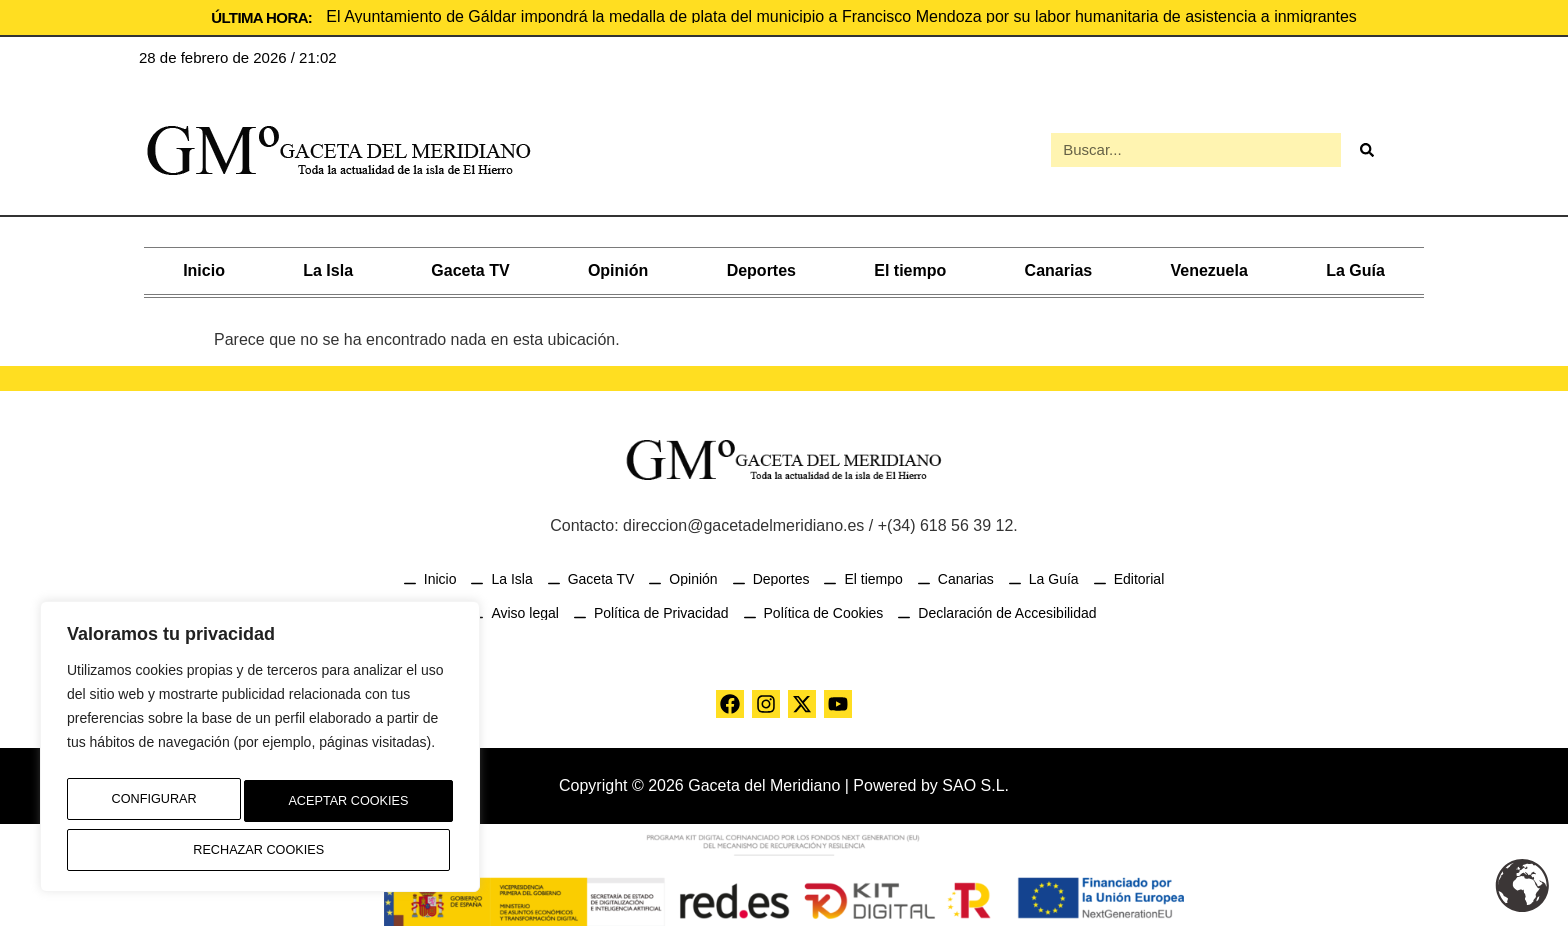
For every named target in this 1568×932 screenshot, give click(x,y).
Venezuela (1208, 266)
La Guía (1355, 266)
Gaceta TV (470, 266)
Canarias (1059, 266)
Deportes (761, 266)
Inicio (204, 266)
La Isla (328, 266)
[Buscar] (1366, 148)
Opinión (618, 266)
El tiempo (910, 266)
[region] (260, 755)
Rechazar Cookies (340, 808)
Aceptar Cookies (260, 850)
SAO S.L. (975, 781)
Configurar (147, 808)
